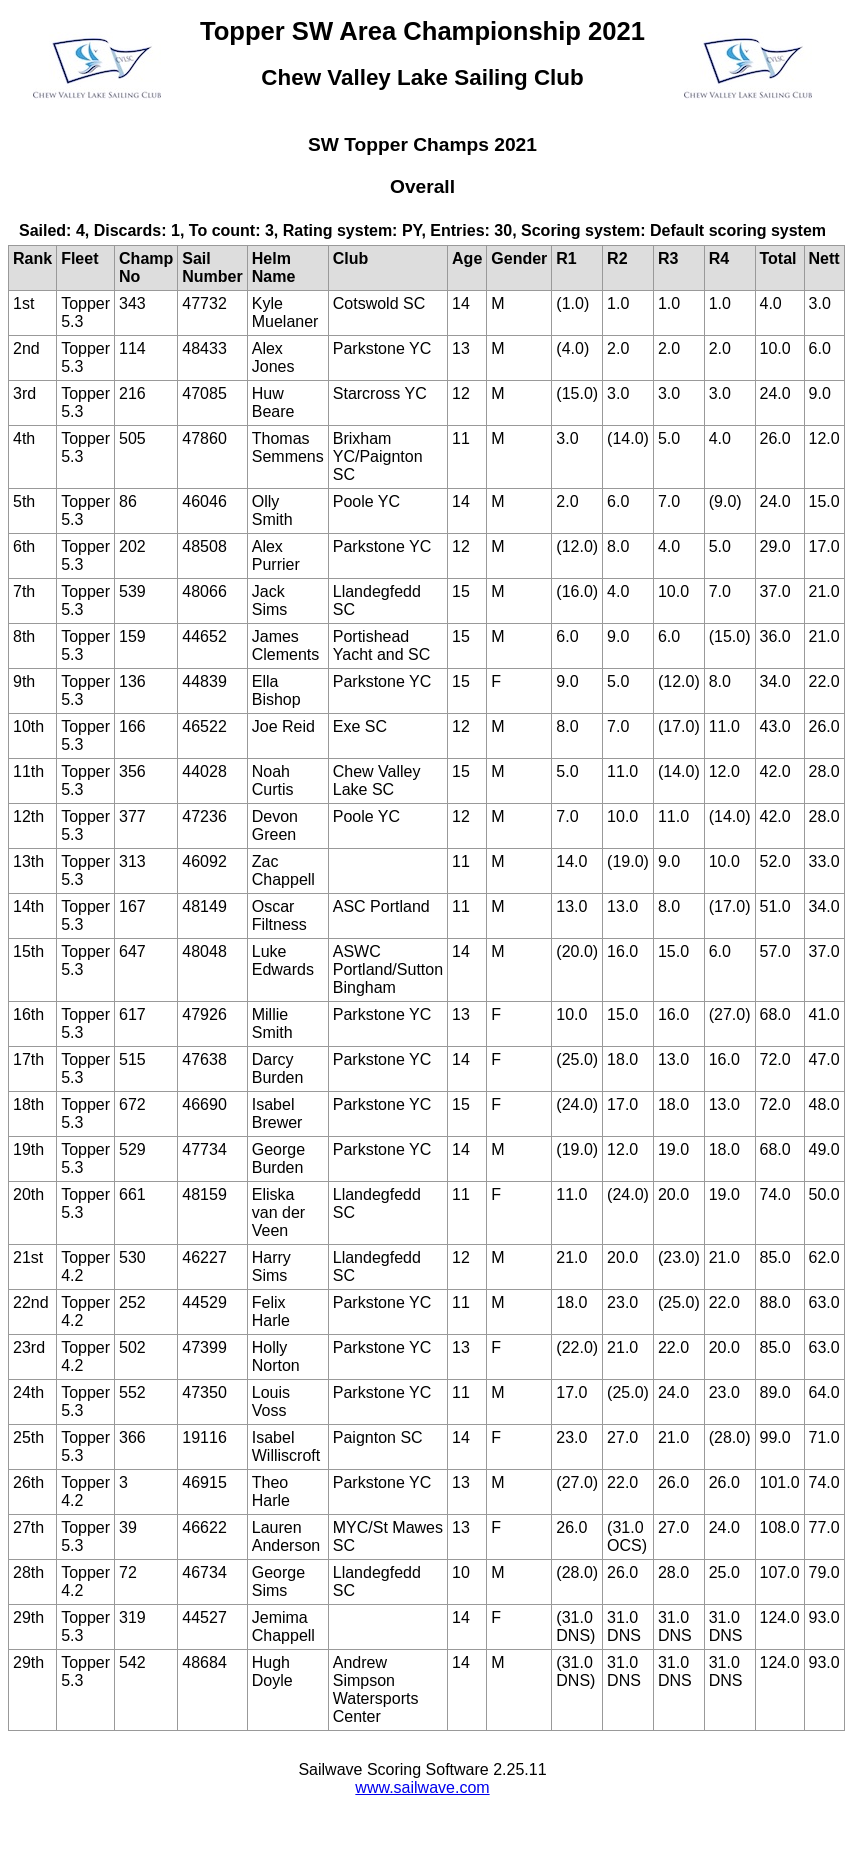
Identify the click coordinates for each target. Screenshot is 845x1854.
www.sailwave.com (422, 1787)
